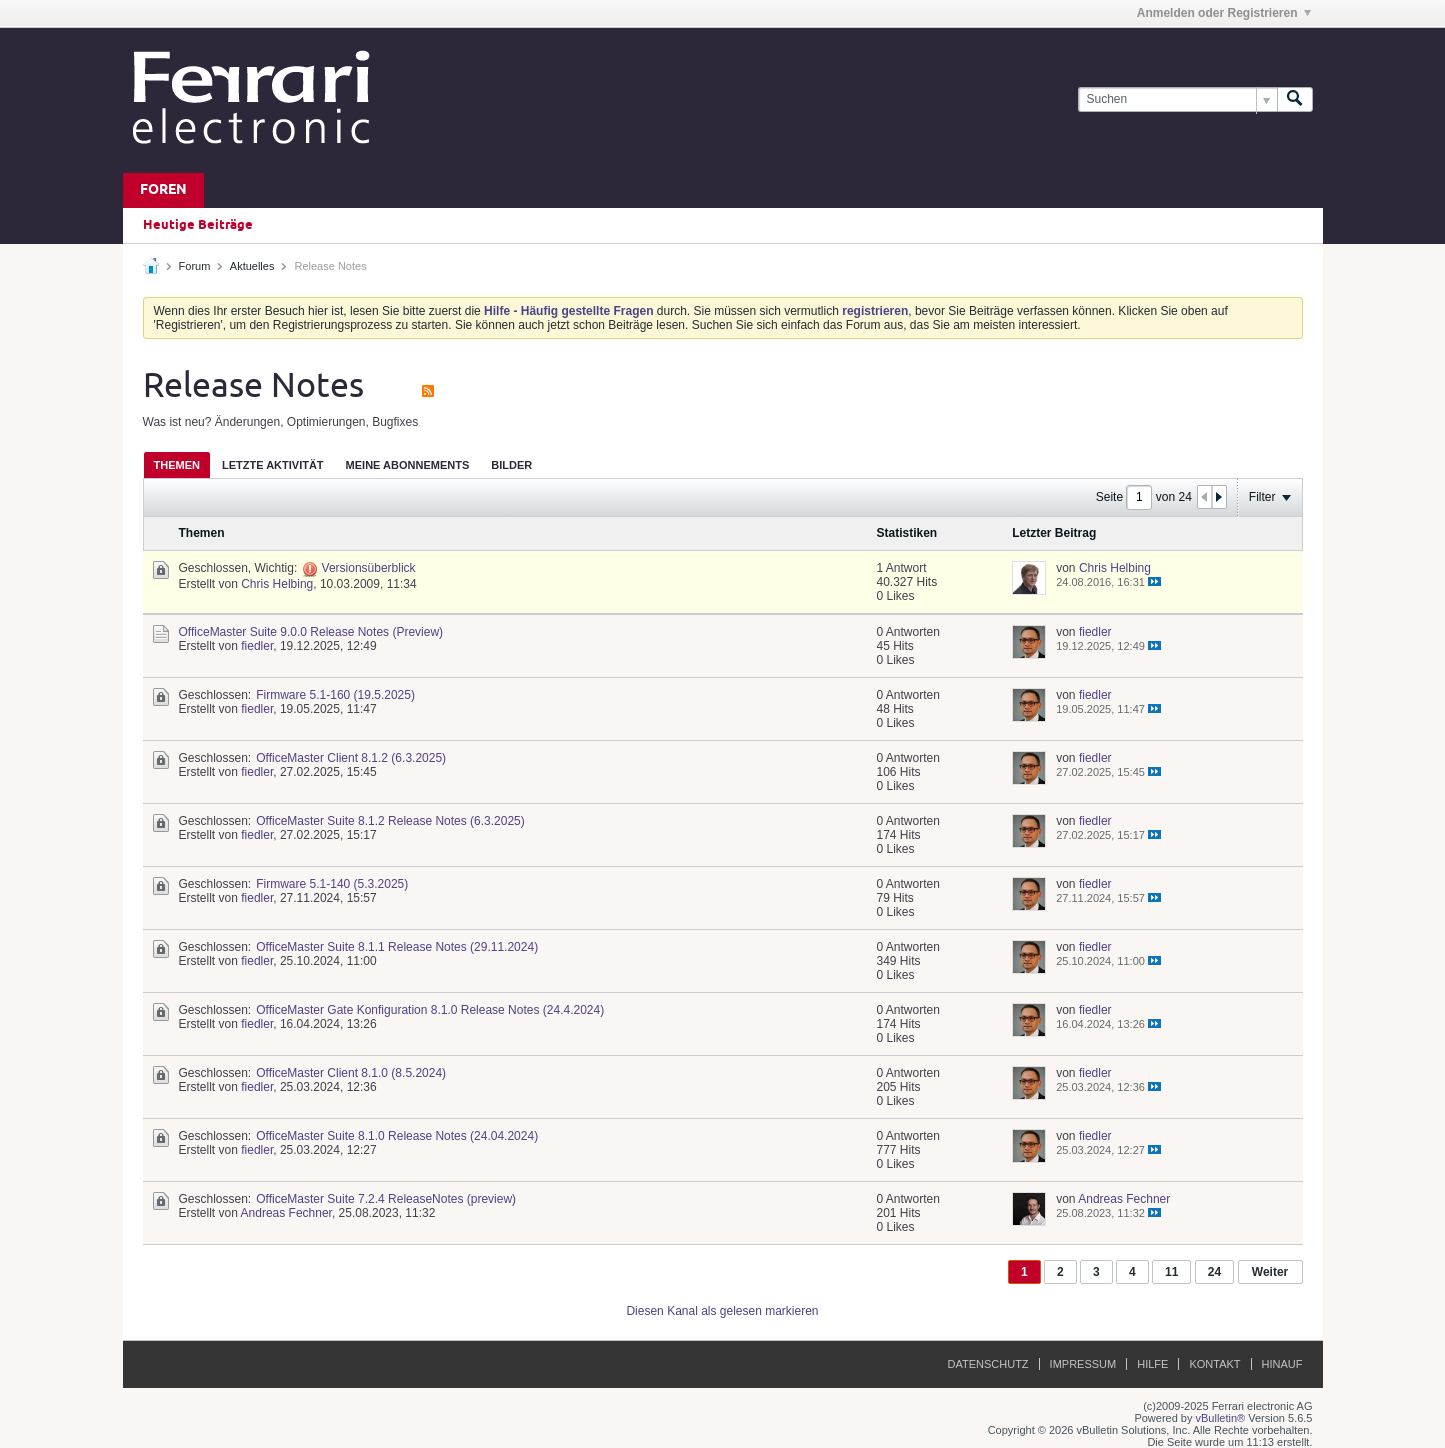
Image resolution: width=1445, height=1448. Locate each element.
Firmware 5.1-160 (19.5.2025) (335, 695)
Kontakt (1214, 1364)
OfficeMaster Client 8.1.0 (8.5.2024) (351, 1073)
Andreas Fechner (286, 1213)
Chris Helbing (277, 584)
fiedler (257, 646)
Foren (163, 190)
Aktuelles (252, 266)
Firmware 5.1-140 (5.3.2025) (332, 884)
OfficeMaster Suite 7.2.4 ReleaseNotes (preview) (386, 1199)
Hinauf (1282, 1364)
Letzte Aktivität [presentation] (273, 465)
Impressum (1083, 1364)
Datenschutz (988, 1364)
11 (1171, 1272)
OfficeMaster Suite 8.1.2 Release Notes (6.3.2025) (390, 821)
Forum (195, 266)
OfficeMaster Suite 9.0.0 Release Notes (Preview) (311, 632)
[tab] (177, 464)
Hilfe (1152, 1364)
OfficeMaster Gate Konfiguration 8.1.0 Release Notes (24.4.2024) (430, 1010)
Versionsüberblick (369, 568)
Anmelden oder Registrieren (1224, 13)
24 (1214, 1272)
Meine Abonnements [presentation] (408, 465)
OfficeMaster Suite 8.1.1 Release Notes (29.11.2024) (397, 947)
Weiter (1270, 1272)
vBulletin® (1221, 1418)
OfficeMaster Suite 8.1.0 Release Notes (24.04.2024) (397, 1136)
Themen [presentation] (177, 465)
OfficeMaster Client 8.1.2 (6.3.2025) (351, 758)
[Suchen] (1177, 99)
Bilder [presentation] (511, 465)
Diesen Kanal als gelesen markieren (722, 1311)
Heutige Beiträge (198, 225)
